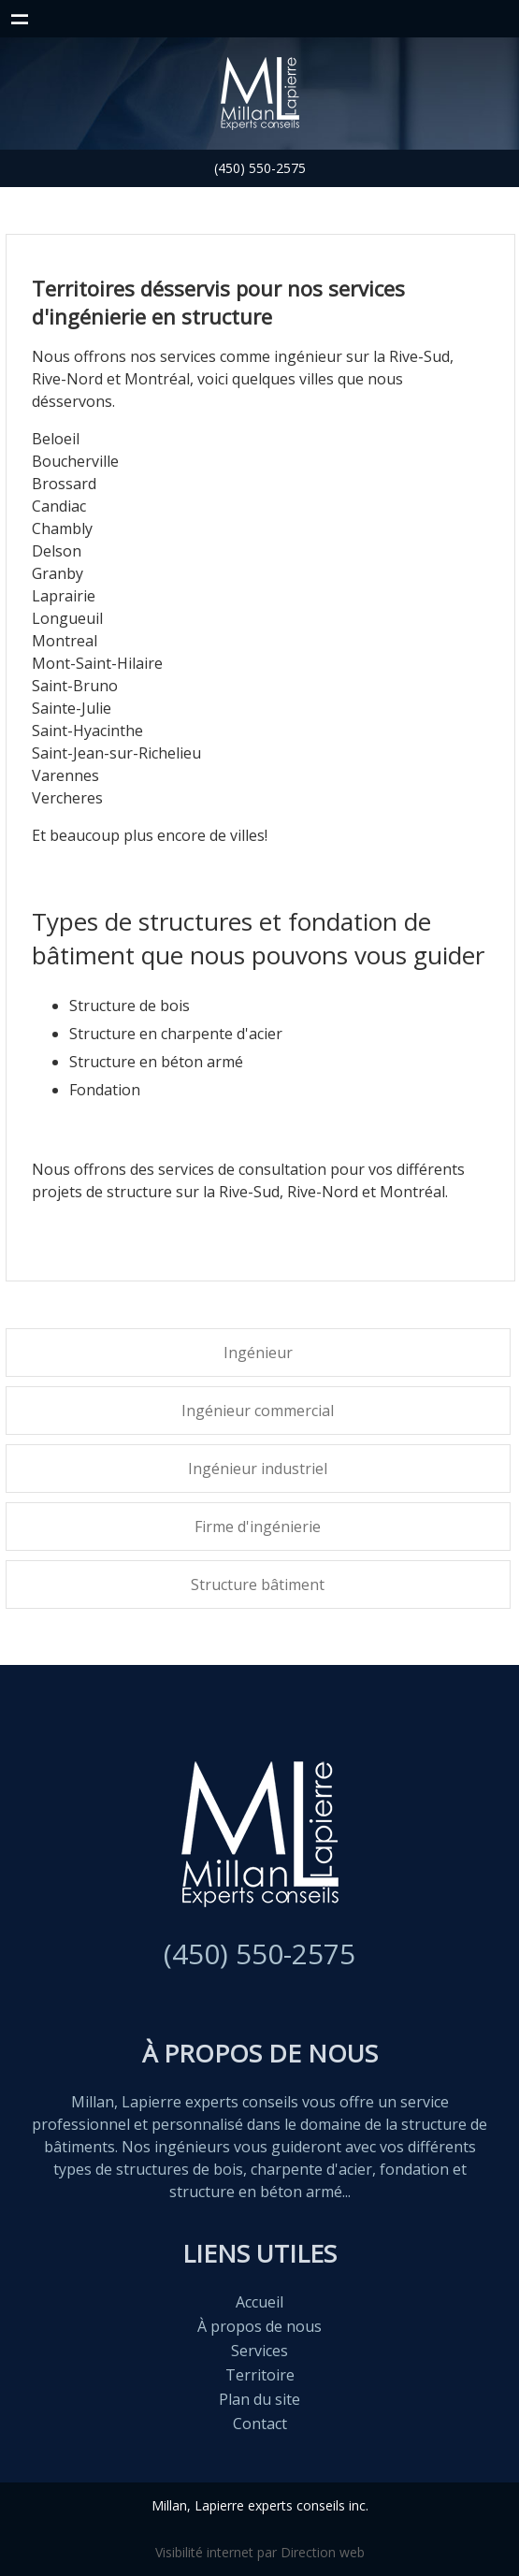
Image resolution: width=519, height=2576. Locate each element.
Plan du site (259, 2399)
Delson (56, 551)
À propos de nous (259, 2326)
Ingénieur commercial (257, 1410)
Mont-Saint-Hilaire (97, 663)
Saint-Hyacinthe (87, 730)
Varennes (65, 775)
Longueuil (67, 618)
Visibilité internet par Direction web (260, 2552)
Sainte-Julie (71, 708)
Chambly (62, 528)
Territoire (260, 2375)
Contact (260, 2423)
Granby (57, 573)
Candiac (59, 506)
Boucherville (75, 461)
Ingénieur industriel (257, 1468)
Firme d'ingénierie (258, 1526)
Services (259, 2350)
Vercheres (67, 798)
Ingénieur (258, 1352)
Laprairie (63, 596)
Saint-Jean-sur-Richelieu (116, 753)
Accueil (259, 2302)
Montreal (64, 640)
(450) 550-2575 (260, 168)
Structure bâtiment (257, 1584)
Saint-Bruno (75, 685)
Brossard (64, 483)
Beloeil (55, 438)
